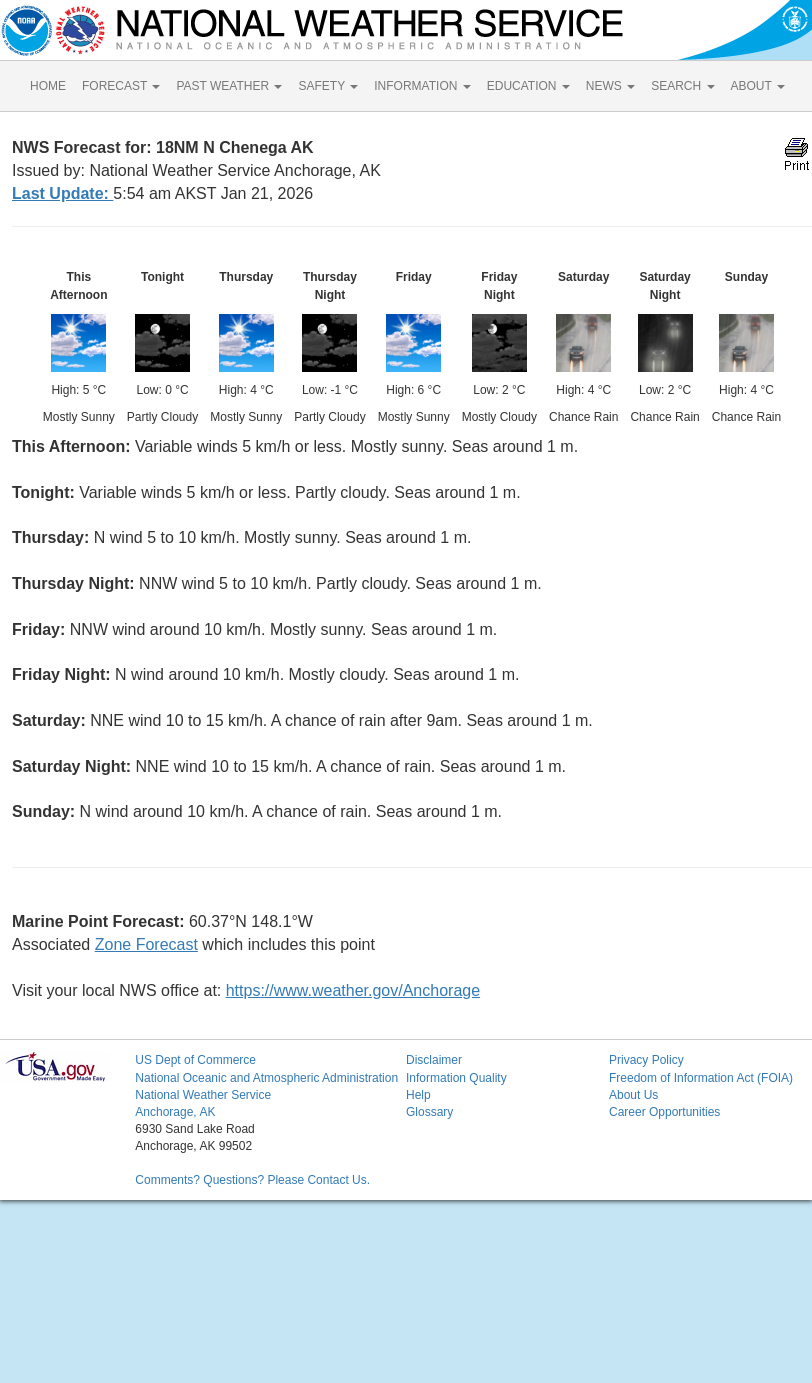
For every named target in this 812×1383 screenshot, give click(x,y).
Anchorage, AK (175, 1112)
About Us (633, 1095)
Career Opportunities (664, 1112)
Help (418, 1095)
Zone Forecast (146, 944)
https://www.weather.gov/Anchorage (353, 990)
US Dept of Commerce (195, 1060)
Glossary (429, 1112)
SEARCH (682, 86)
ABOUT (758, 86)
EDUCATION (528, 86)
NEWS (610, 86)
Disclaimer (434, 1060)
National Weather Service (203, 1095)
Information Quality (456, 1078)
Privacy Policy (646, 1060)
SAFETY (328, 86)
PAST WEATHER (229, 86)
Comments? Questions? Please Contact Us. (252, 1180)
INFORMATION (422, 86)
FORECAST (121, 86)
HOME (48, 86)
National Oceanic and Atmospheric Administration (266, 1078)
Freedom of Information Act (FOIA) (701, 1078)
